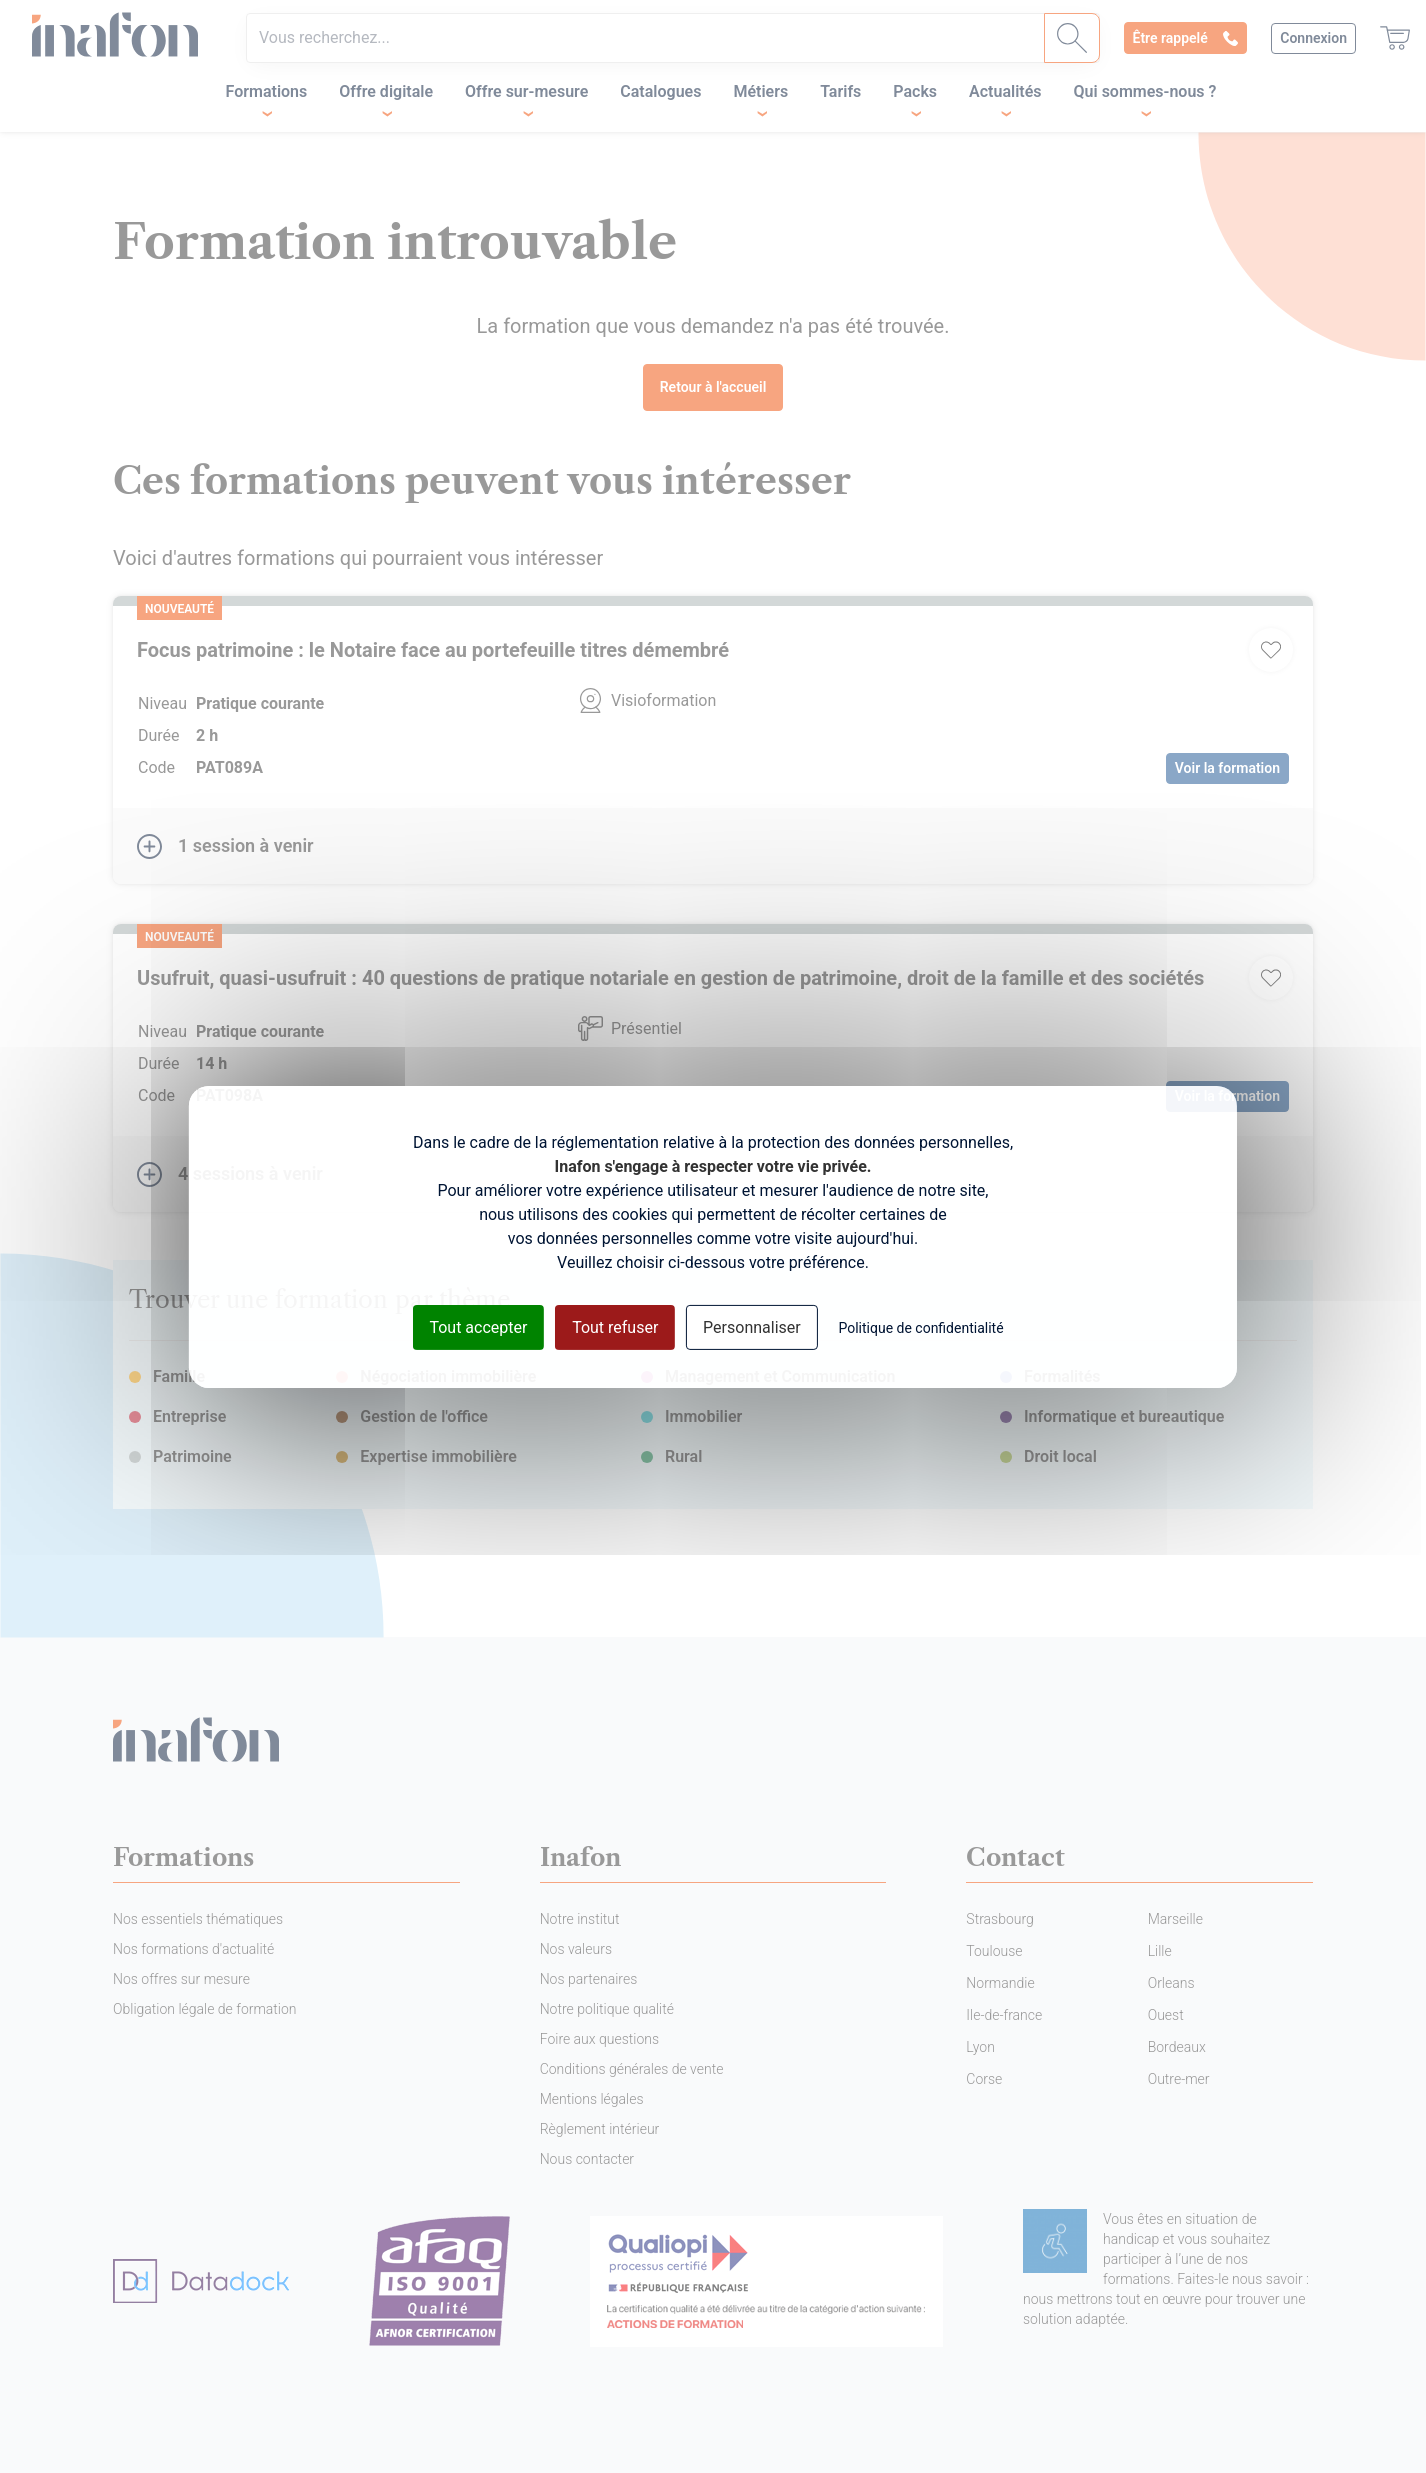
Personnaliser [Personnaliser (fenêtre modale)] (752, 1326)
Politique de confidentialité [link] (920, 1327)
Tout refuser (615, 1326)
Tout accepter (478, 1326)
